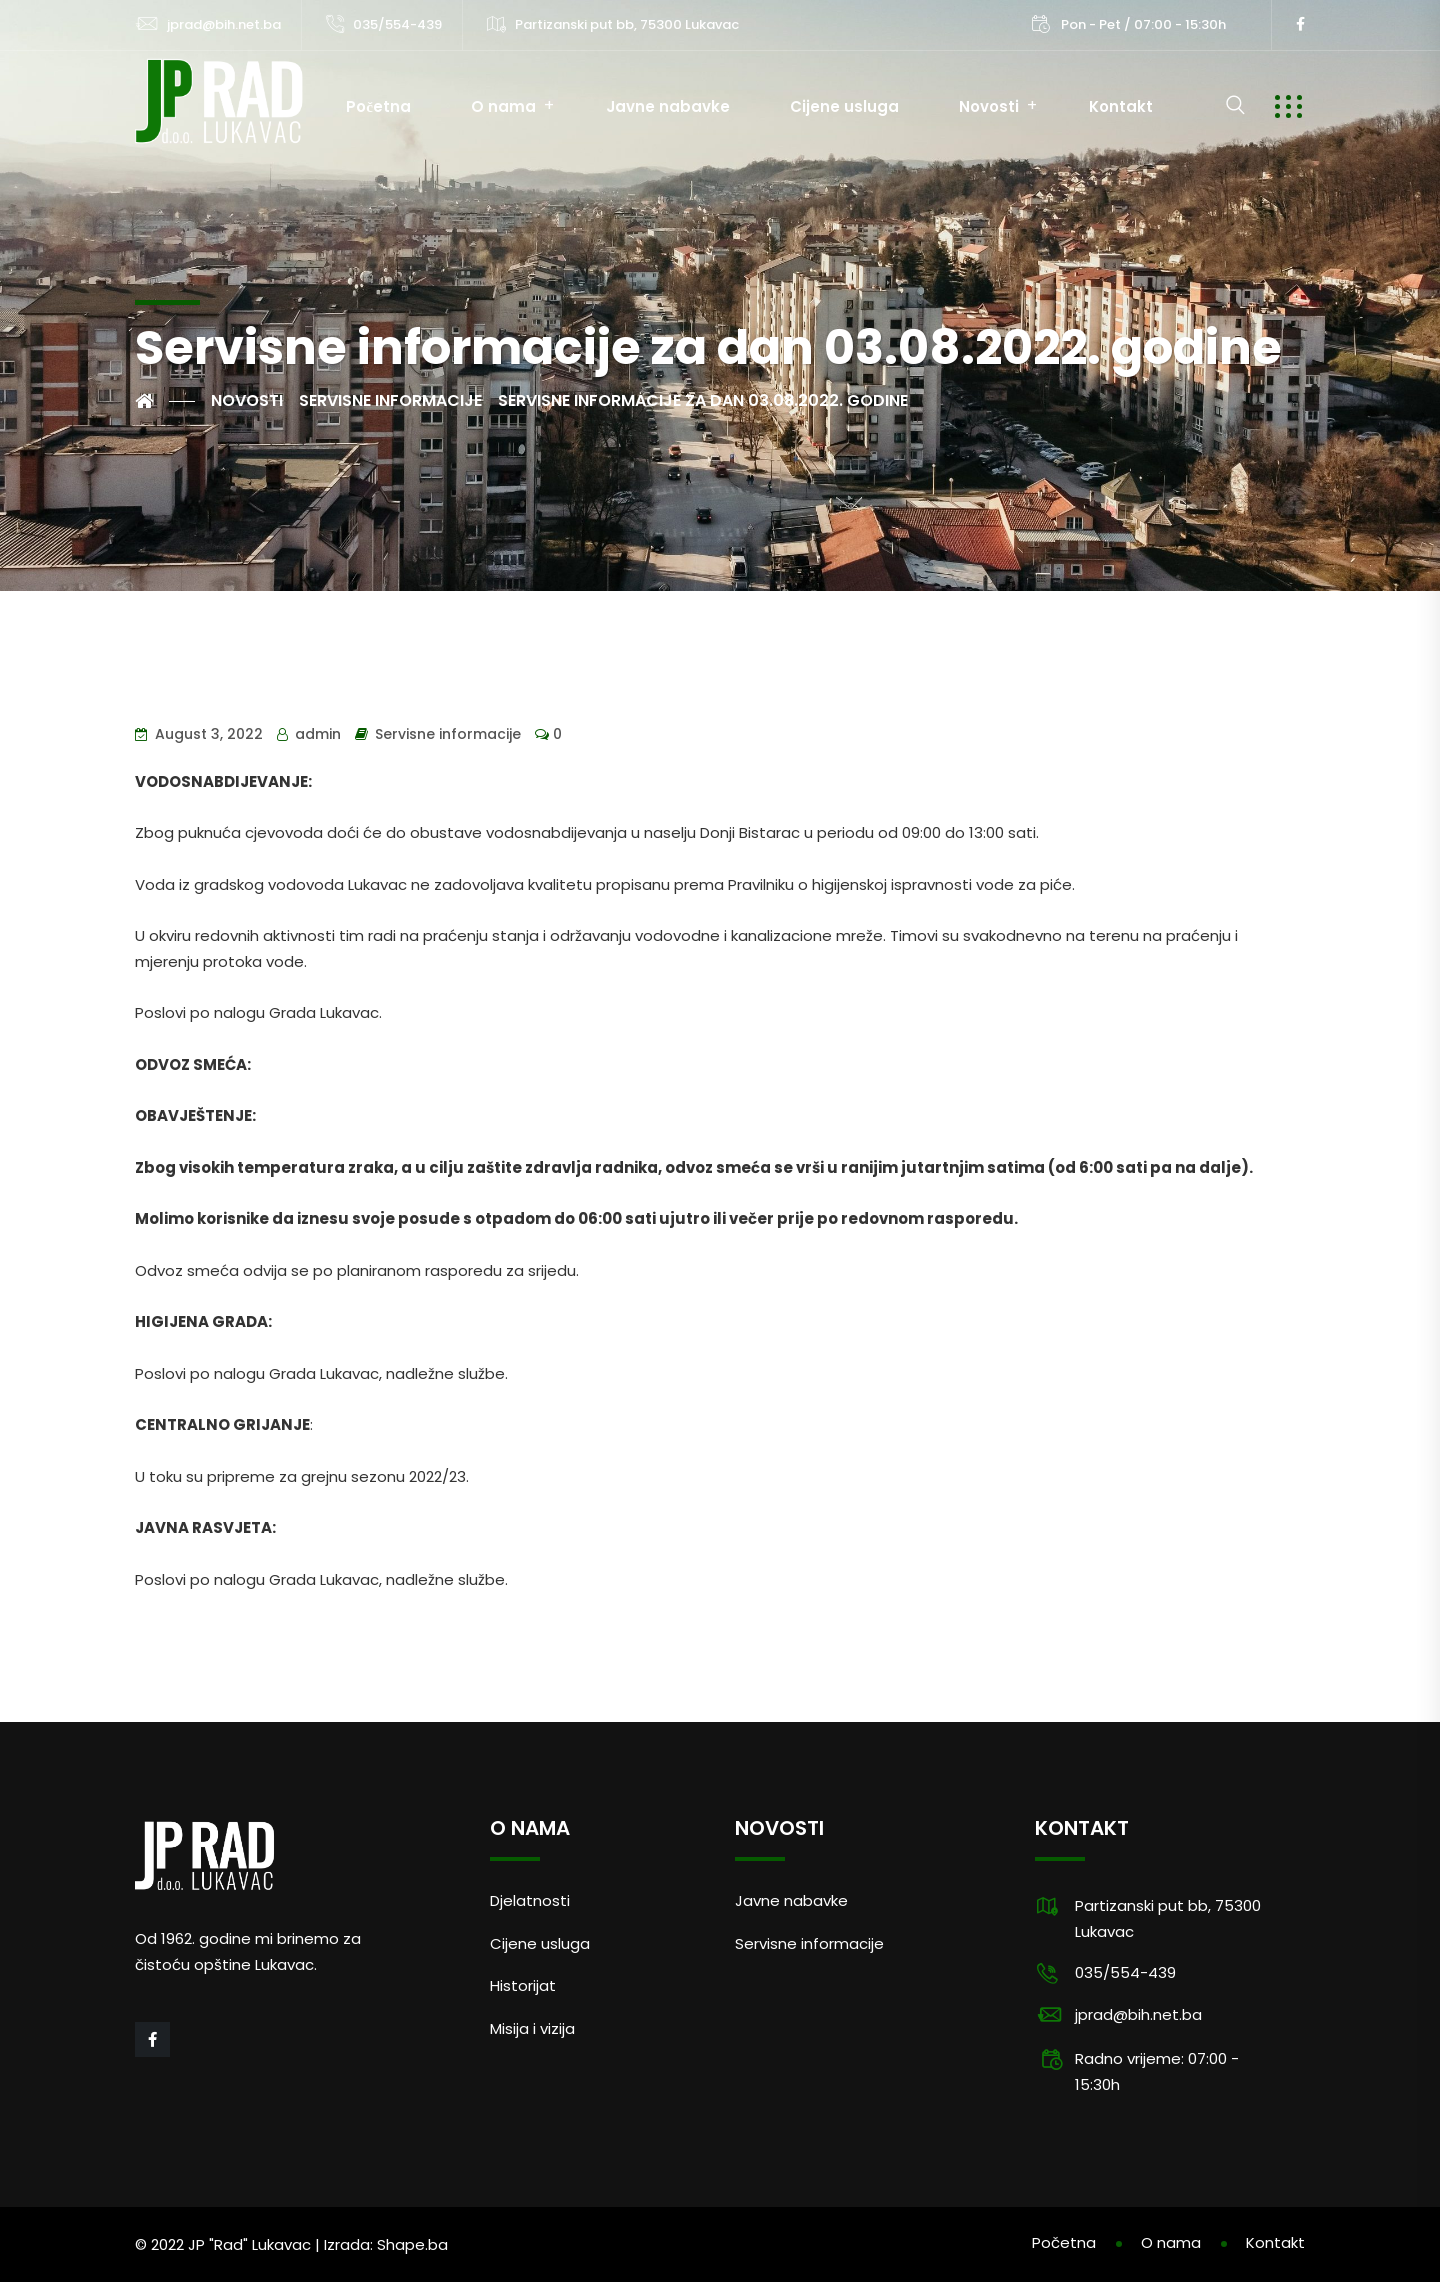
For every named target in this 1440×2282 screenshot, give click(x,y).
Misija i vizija (532, 2028)
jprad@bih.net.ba (224, 24)
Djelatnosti (530, 1900)
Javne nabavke (668, 106)
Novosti (989, 106)
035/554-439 (397, 24)
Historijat (523, 1985)
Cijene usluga (844, 106)
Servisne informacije (448, 734)
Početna (378, 106)
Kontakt (1121, 106)
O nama (503, 106)
